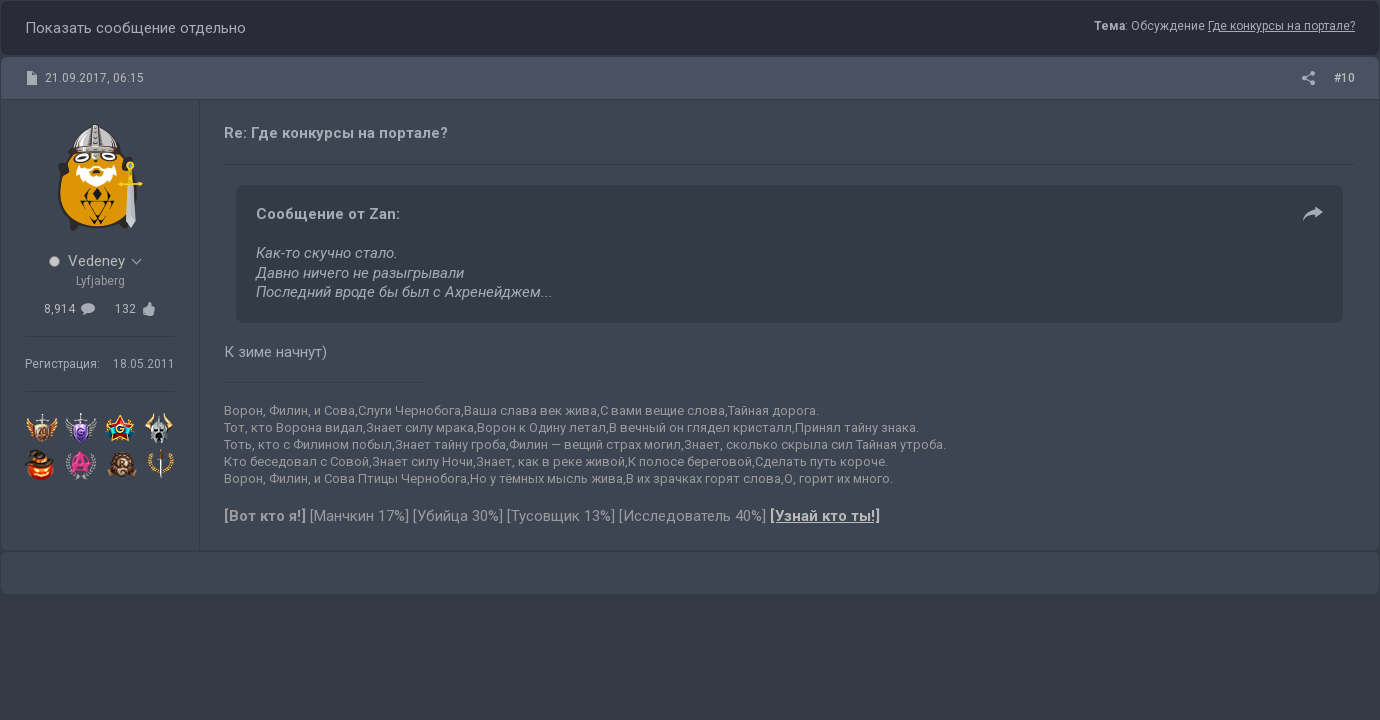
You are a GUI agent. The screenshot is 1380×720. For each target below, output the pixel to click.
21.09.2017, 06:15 (94, 78)
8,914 (69, 309)
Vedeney (96, 261)
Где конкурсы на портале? (1281, 26)
